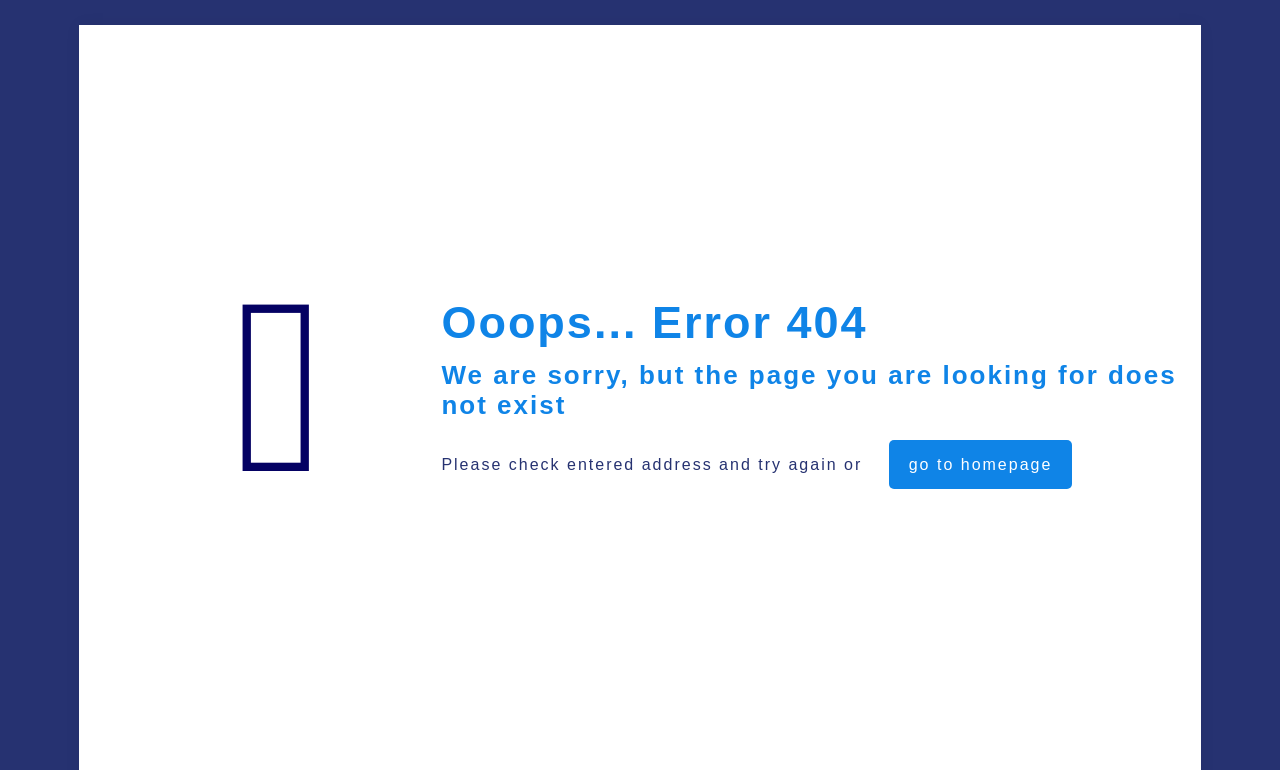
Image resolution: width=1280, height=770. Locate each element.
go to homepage (981, 464)
